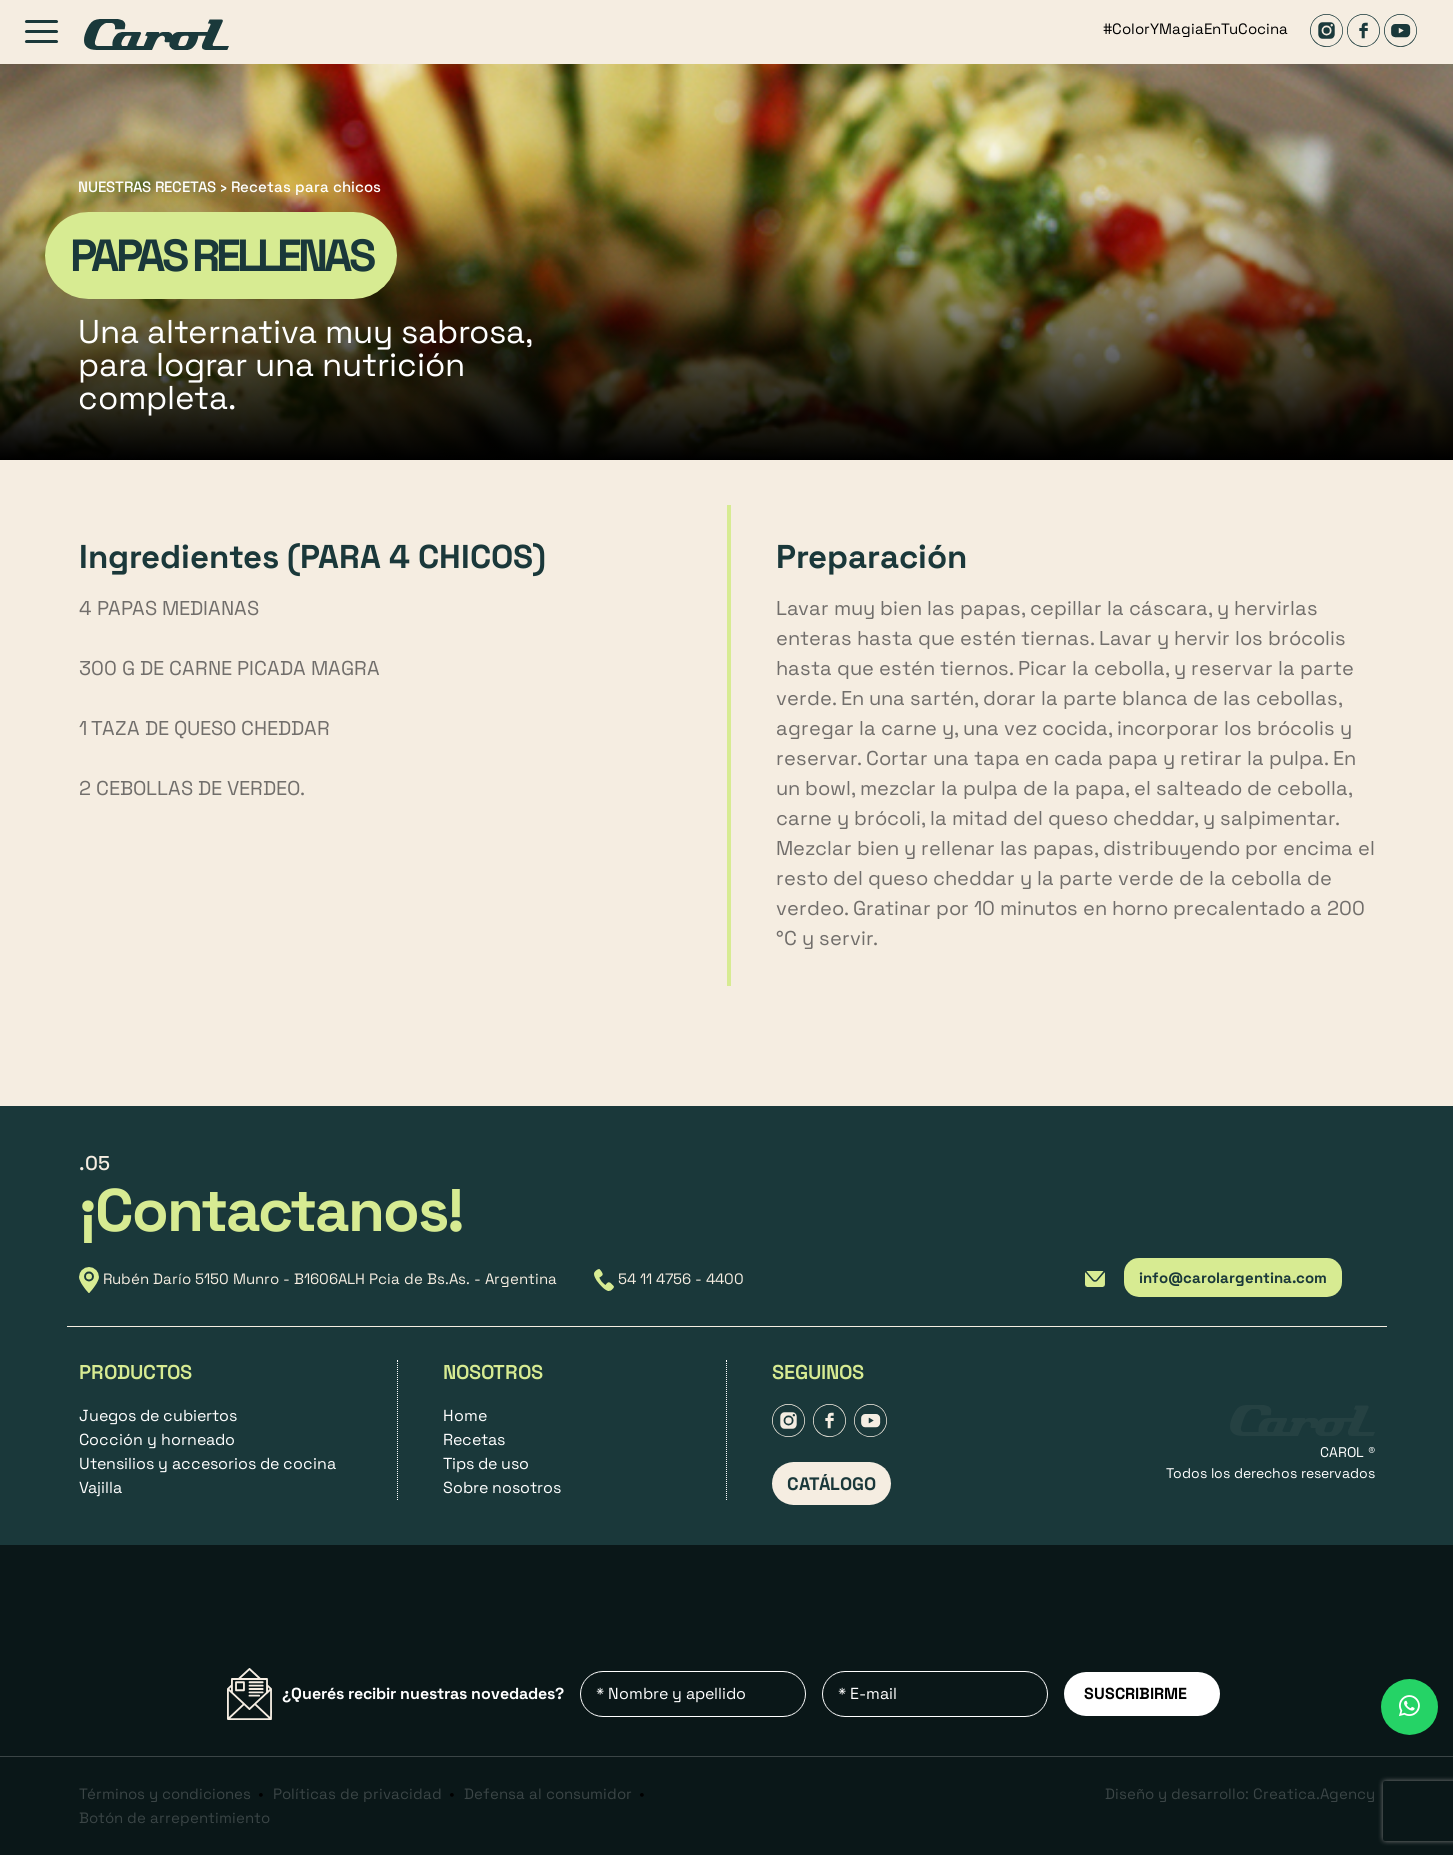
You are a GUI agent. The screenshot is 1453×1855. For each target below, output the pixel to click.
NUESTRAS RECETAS (147, 186)
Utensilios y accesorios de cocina (207, 1463)
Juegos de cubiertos (158, 1415)
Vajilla (100, 1487)
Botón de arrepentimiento (174, 1817)
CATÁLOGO (831, 1483)
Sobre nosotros (502, 1487)
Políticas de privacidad (357, 1793)
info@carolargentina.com (1233, 1277)
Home (465, 1415)
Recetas (474, 1439)
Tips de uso (486, 1463)
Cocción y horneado (157, 1439)
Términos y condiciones (165, 1793)
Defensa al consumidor (548, 1793)
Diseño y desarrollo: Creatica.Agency (1240, 1793)
